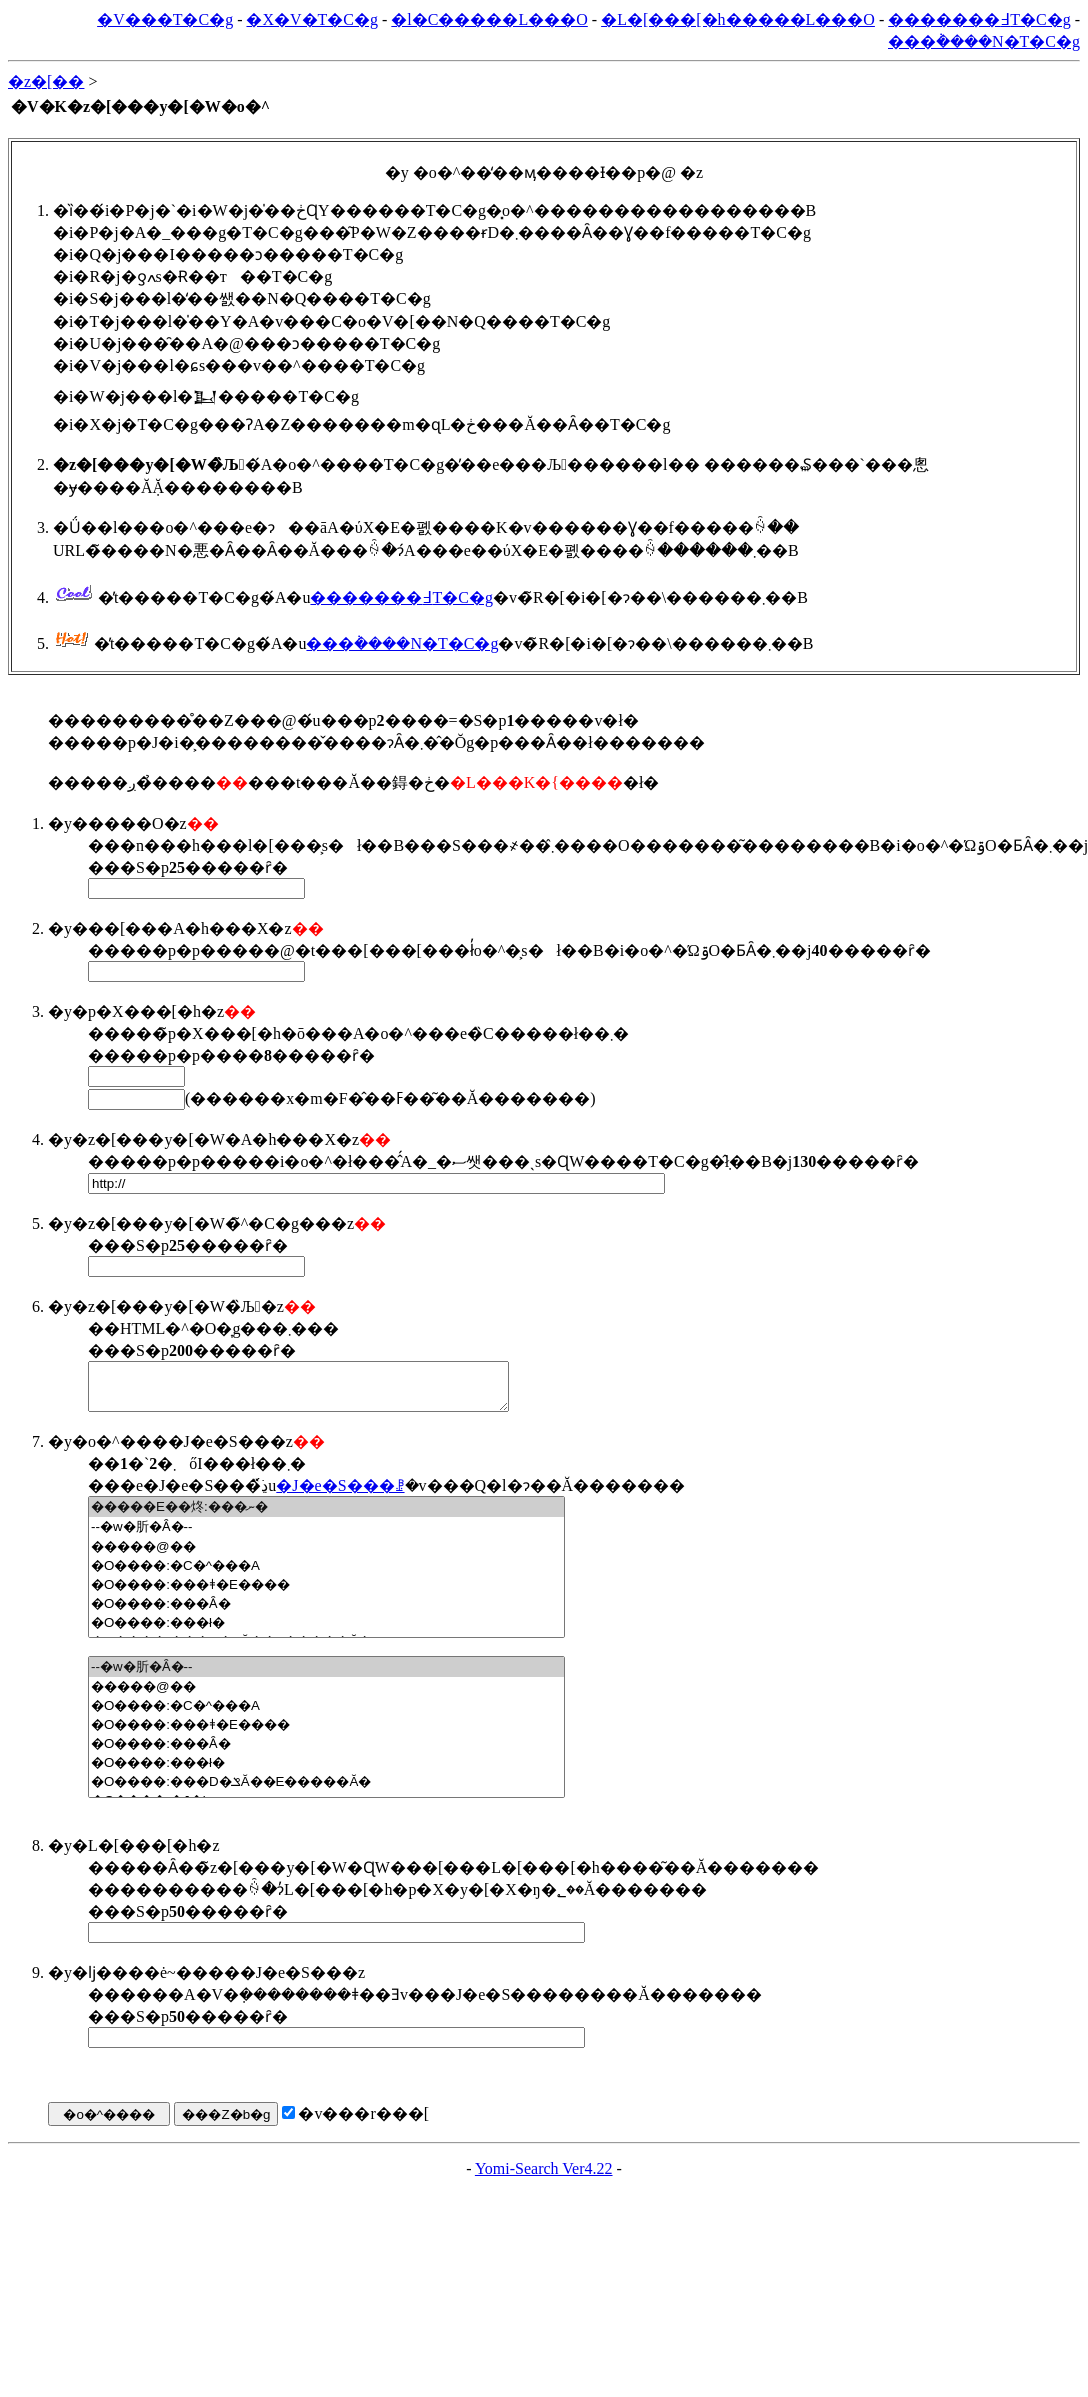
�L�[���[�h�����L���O (738, 19)
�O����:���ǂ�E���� (326, 1593)
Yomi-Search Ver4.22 (544, 2177)
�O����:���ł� (326, 1631)
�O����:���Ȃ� (326, 1612)
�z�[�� (46, 81)
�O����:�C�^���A (326, 1574)
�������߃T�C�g (979, 19)
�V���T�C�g (165, 19)
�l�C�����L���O (489, 19)
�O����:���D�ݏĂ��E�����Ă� (326, 1790)
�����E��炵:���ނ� (326, 1516)
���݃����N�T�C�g (984, 41)
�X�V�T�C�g (312, 19)
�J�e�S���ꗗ (340, 1494)
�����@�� (326, 1555)
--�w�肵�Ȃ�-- (326, 1536)
